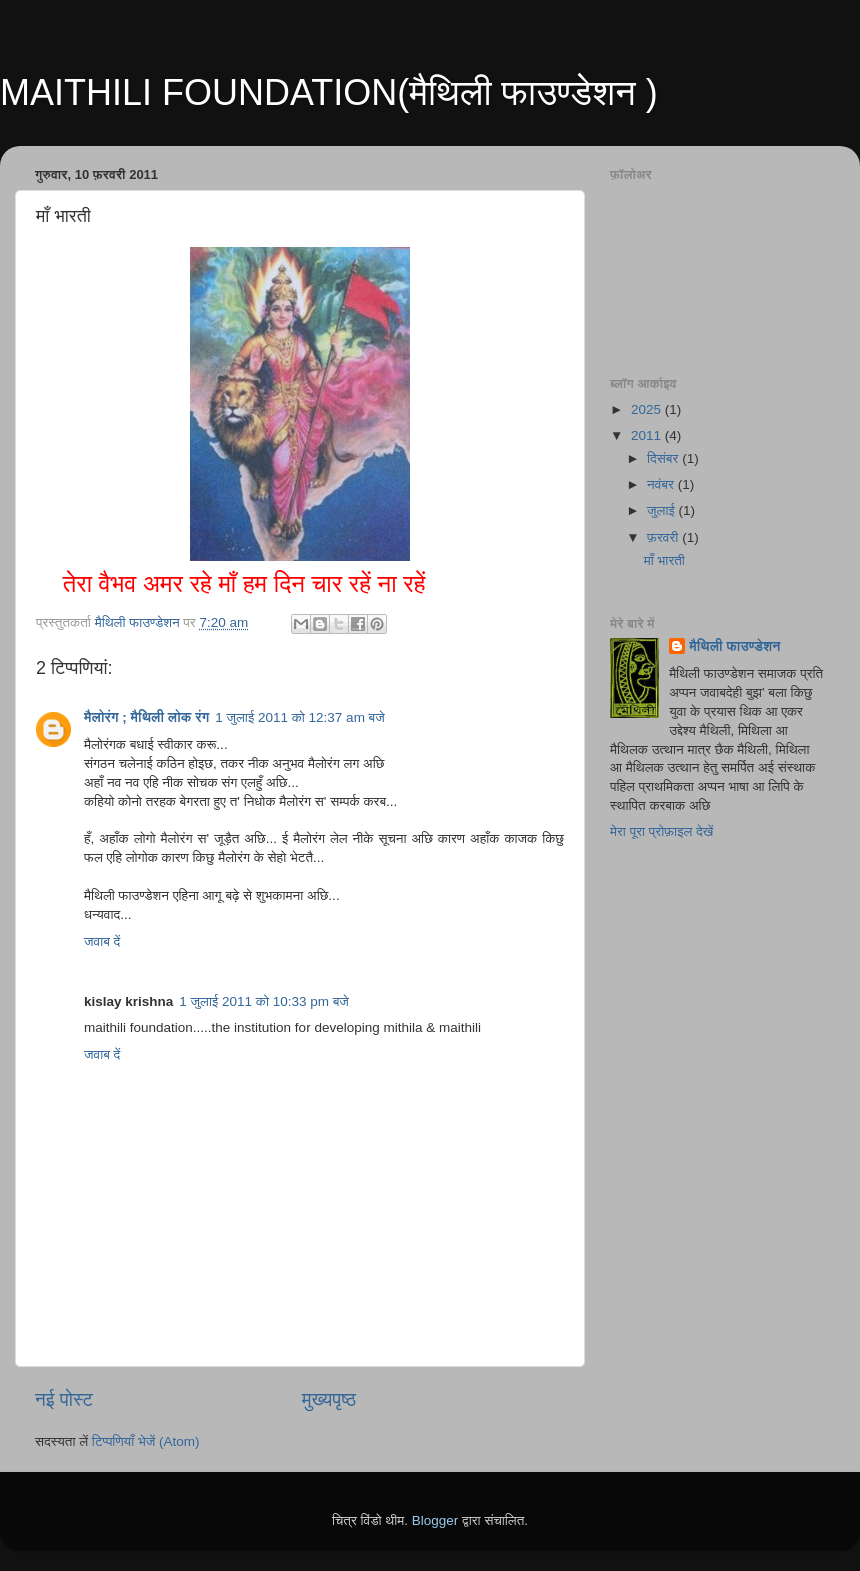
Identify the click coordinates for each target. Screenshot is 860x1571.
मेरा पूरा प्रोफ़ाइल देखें (661, 831)
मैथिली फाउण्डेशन (734, 646)
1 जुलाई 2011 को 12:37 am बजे (300, 717)
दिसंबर (664, 458)
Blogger (435, 1520)
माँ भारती (664, 560)
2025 (648, 409)
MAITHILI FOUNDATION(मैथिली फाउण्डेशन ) (329, 92)
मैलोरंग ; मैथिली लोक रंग (146, 717)
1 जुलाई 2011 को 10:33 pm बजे (264, 1001)
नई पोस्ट (64, 1399)
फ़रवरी (664, 537)
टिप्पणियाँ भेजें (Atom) (146, 1441)
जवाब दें (102, 941)
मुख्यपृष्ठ (329, 1399)
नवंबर (662, 484)
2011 (648, 435)
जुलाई (662, 510)
